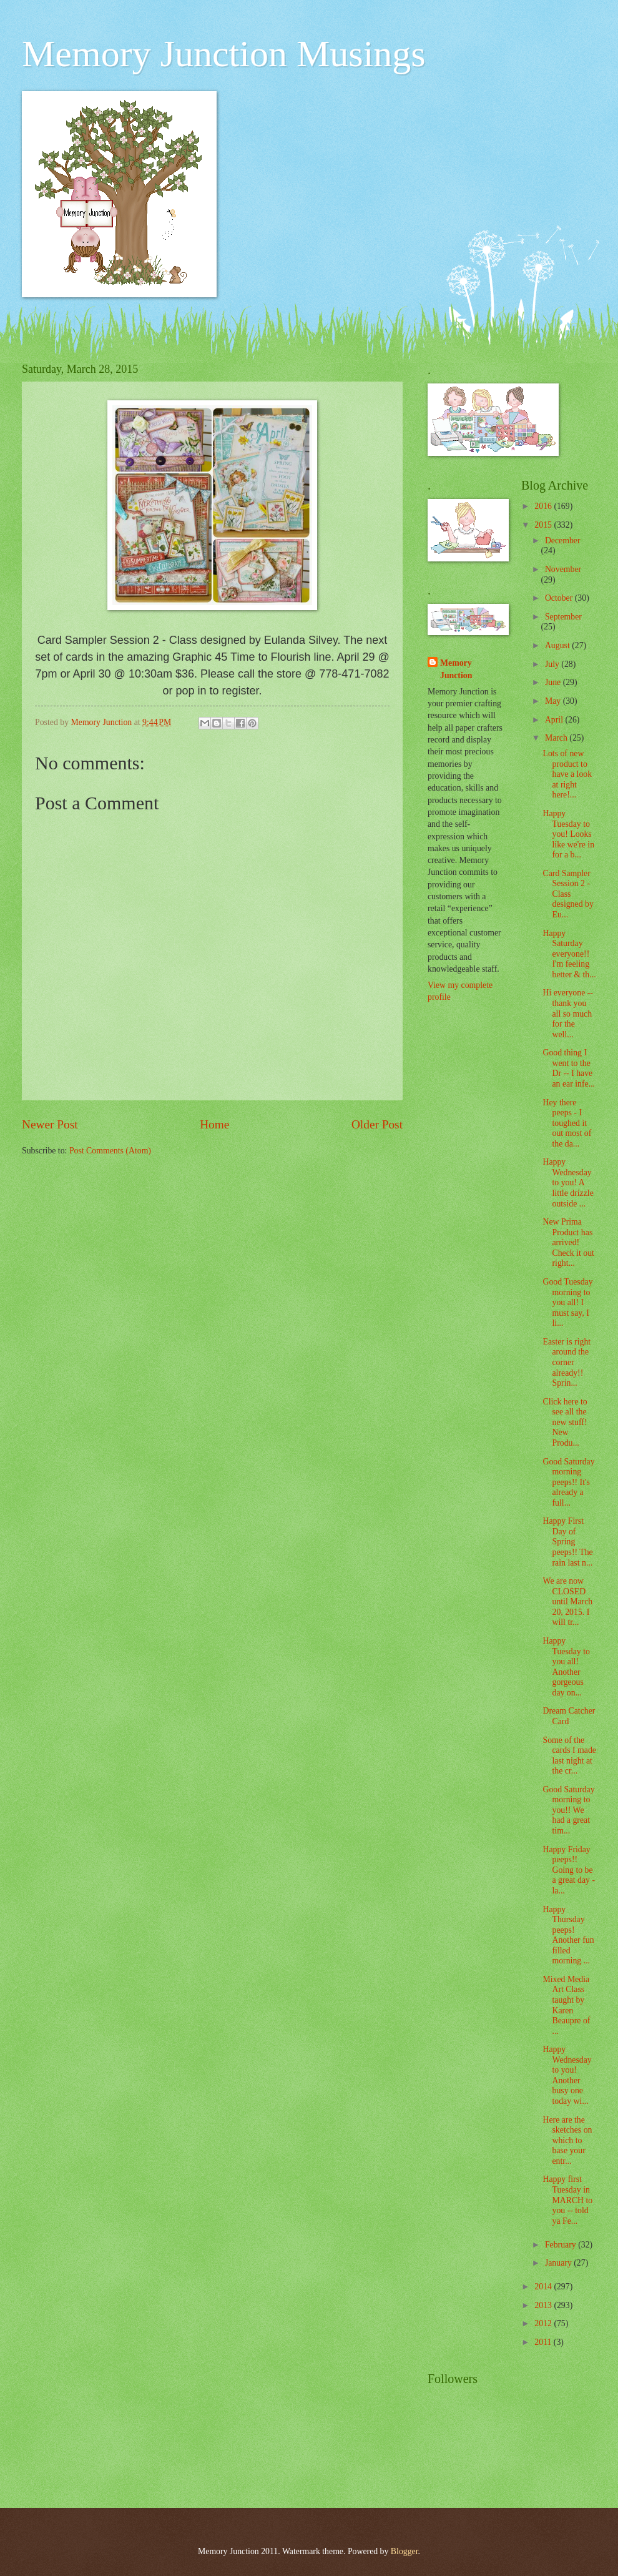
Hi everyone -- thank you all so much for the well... (567, 1013)
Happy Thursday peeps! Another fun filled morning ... (568, 1935)
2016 (544, 506)
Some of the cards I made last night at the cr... (569, 1755)
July (553, 664)
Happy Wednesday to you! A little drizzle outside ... (567, 1182)
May (554, 701)
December (563, 540)
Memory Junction (456, 668)
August (558, 645)
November (563, 569)
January (559, 2263)
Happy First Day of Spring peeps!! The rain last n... (567, 1541)
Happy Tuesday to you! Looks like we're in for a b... (568, 834)
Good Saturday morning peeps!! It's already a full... (568, 1482)
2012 (544, 2323)
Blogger (404, 2551)
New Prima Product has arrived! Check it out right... (568, 1242)
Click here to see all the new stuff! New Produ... (564, 1422)
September (563, 616)
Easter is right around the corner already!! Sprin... (566, 1362)
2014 (544, 2286)
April (555, 719)
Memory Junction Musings (224, 53)
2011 (544, 2342)
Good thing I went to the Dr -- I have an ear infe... (568, 1068)
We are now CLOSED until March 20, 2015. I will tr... (567, 1601)
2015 (544, 525)
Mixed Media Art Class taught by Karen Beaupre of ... (566, 2005)
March (557, 738)
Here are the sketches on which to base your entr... (567, 2140)
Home (214, 1124)
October (560, 598)
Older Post (377, 1124)
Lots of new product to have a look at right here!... (567, 774)
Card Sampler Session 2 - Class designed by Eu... (567, 894)
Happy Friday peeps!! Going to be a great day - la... (568, 1870)
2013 (544, 2305)
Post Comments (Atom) (110, 1150)
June (554, 682)
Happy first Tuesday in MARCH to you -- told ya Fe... (567, 2199)
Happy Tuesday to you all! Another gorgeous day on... (565, 1666)
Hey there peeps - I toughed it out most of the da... (566, 1123)
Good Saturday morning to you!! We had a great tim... (568, 1810)
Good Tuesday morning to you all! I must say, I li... (567, 1302)
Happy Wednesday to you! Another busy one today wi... (566, 2075)
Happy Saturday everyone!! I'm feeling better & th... (569, 954)
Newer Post (50, 1124)
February (561, 2244)
